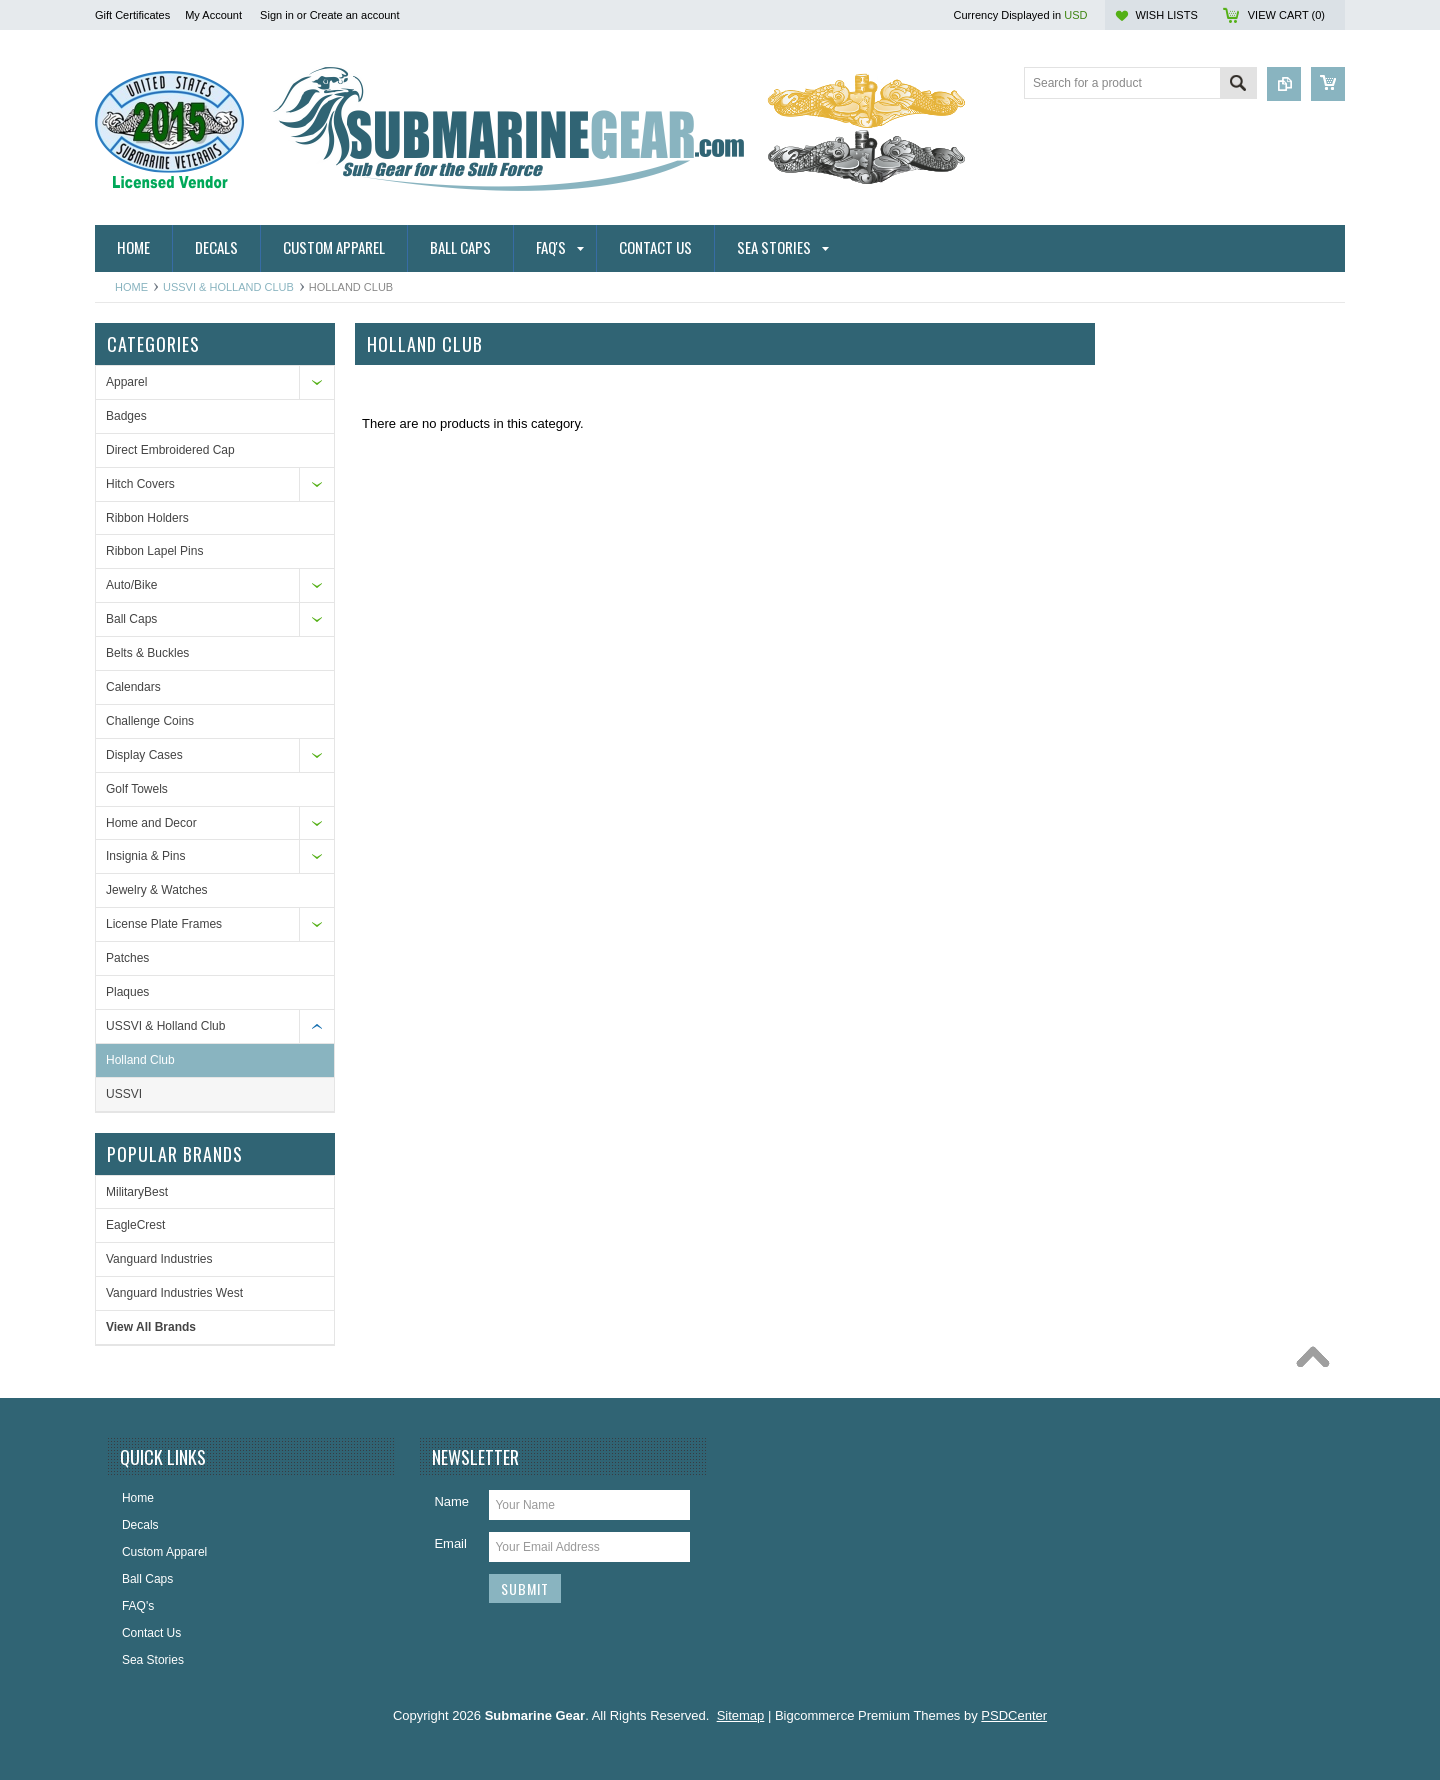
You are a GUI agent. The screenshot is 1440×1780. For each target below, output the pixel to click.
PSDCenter (1014, 1715)
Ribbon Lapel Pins (154, 551)
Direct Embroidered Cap (170, 450)
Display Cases (144, 755)
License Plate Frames (164, 924)
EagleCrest (135, 1225)
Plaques (127, 992)
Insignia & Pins (145, 856)
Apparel (126, 382)
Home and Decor (151, 823)
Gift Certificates (132, 15)
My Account (213, 15)
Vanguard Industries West (174, 1293)
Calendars (133, 687)
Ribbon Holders (147, 518)
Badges (126, 416)
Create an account (355, 15)
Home (131, 287)
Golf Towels (137, 789)
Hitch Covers (140, 484)
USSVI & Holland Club (228, 287)
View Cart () (1286, 15)
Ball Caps (131, 619)
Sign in (277, 15)
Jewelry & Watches (157, 890)
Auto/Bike (131, 585)
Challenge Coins (150, 721)
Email (450, 1543)
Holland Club (140, 1060)
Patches (127, 958)
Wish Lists (1166, 15)
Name (451, 1501)
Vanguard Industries (159, 1259)
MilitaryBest (137, 1192)
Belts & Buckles (147, 653)
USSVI (124, 1094)
